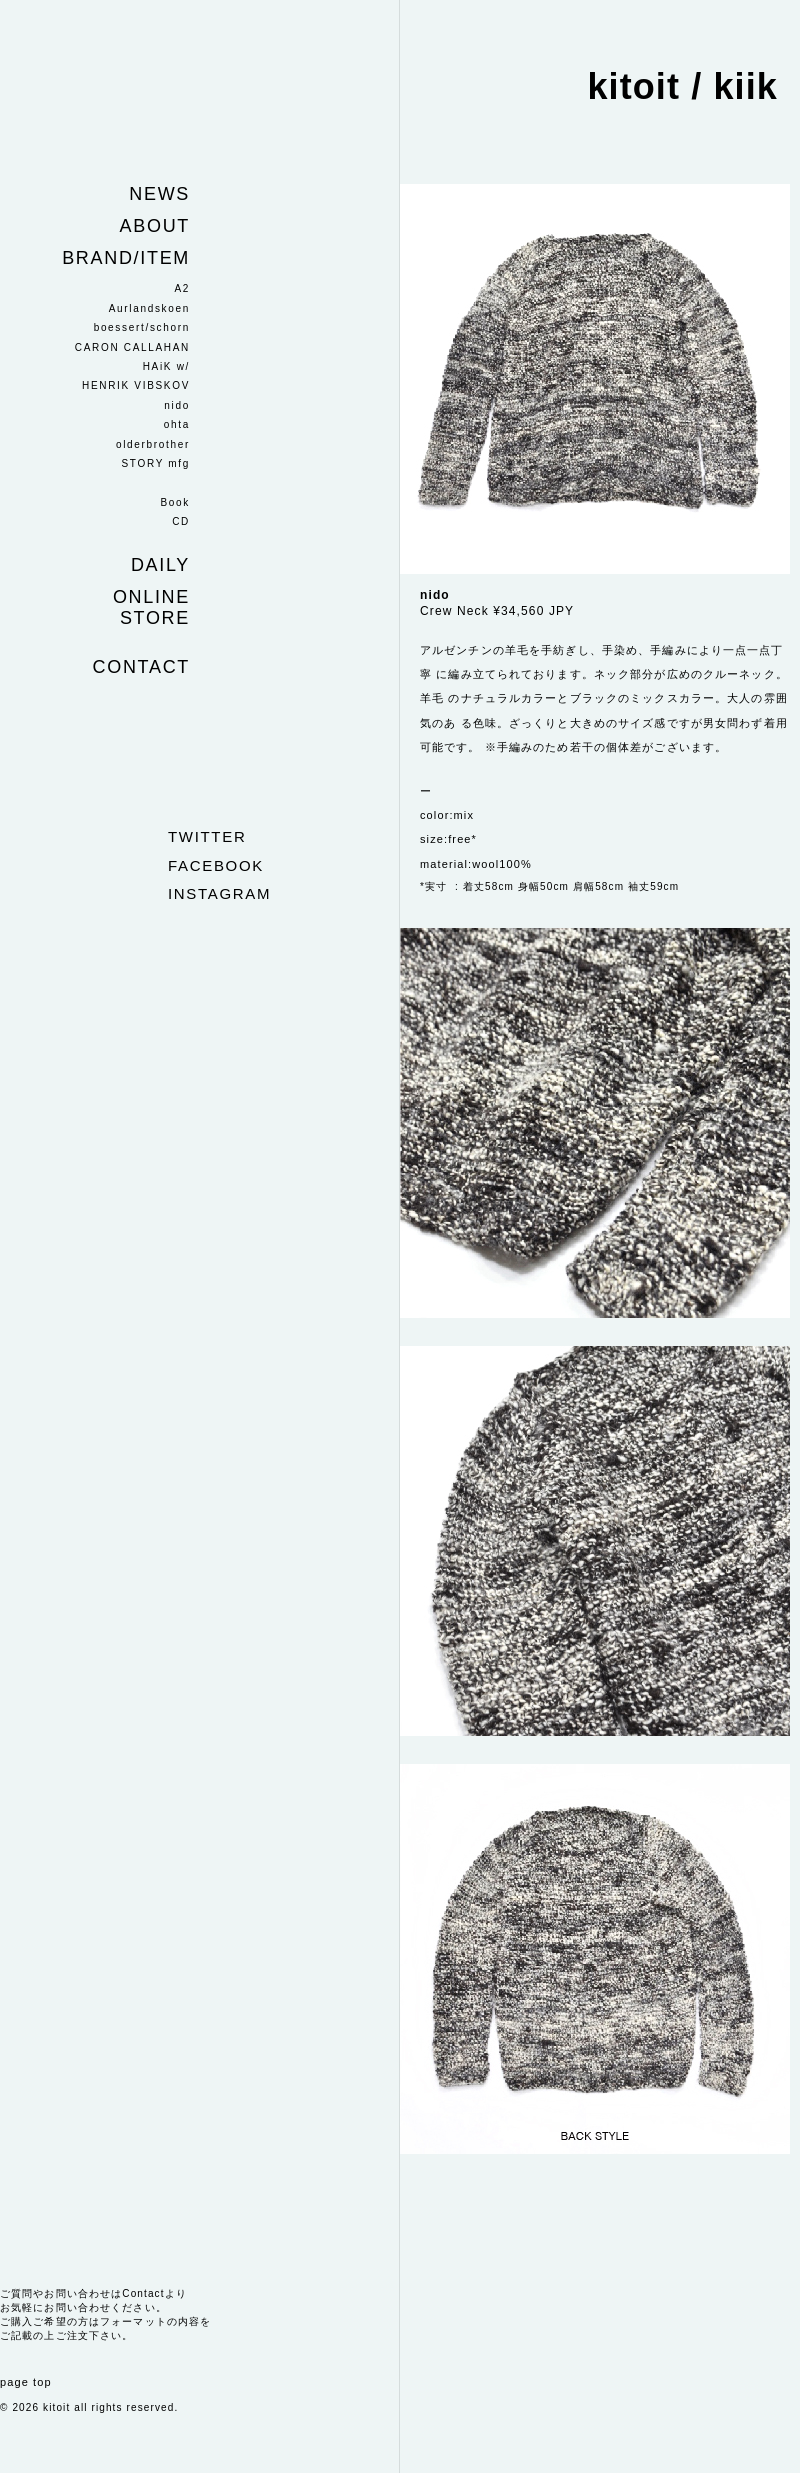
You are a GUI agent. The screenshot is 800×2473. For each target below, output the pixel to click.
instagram (219, 893)
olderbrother (153, 444)
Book (175, 502)
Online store (151, 607)
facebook (216, 865)
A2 (182, 288)
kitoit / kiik (682, 86)
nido (177, 405)
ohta (177, 424)
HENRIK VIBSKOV (136, 385)
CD (181, 521)
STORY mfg (156, 463)
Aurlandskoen (149, 308)
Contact (141, 667)
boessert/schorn (142, 327)
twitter (207, 836)
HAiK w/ (166, 366)
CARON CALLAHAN (132, 347)
